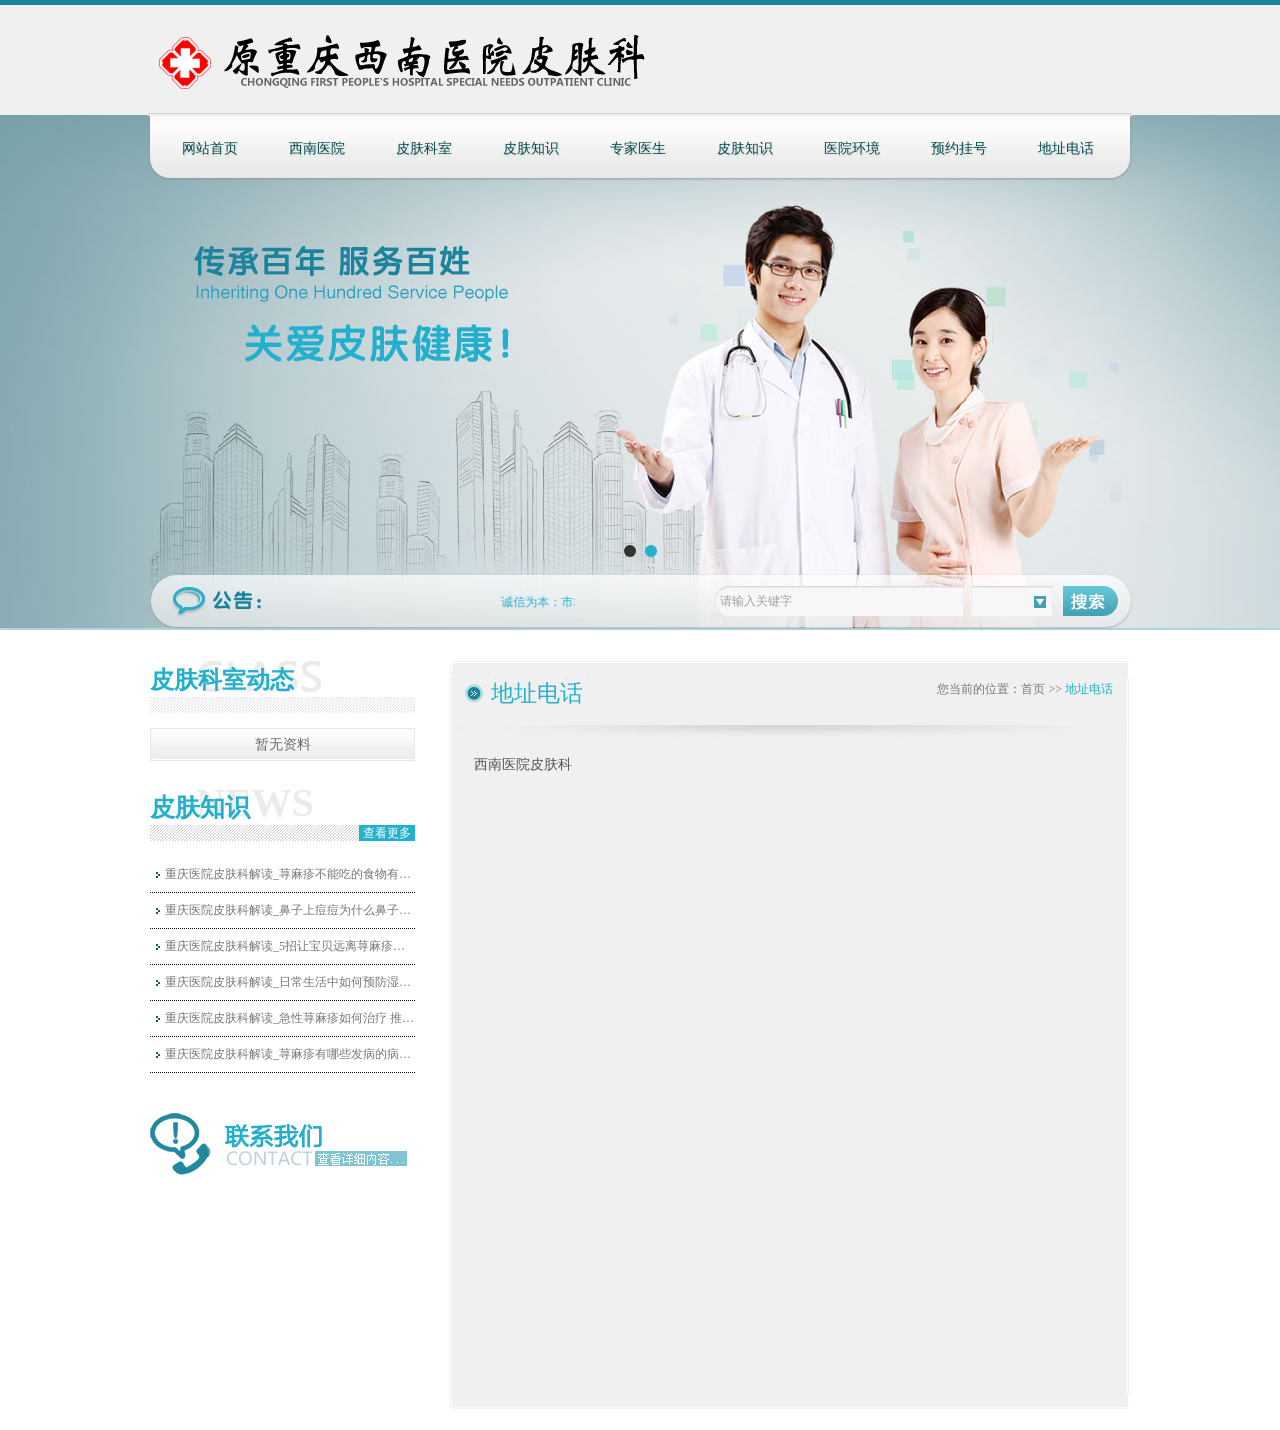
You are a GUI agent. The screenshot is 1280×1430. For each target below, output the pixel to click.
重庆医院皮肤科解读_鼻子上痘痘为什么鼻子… (288, 910)
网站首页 (210, 148)
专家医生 (638, 148)
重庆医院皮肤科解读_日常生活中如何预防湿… (288, 982)
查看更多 (387, 833)
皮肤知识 (531, 148)
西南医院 (317, 148)
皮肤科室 (424, 148)
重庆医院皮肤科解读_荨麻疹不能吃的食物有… (288, 874)
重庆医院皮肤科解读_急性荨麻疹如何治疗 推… (289, 1018)
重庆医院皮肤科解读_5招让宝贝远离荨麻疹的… (290, 946)
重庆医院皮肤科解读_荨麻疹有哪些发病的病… (288, 1054)
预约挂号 (959, 148)
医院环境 (852, 148)
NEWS (255, 802)
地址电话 (1066, 148)
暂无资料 (283, 744)
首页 (1033, 689)
